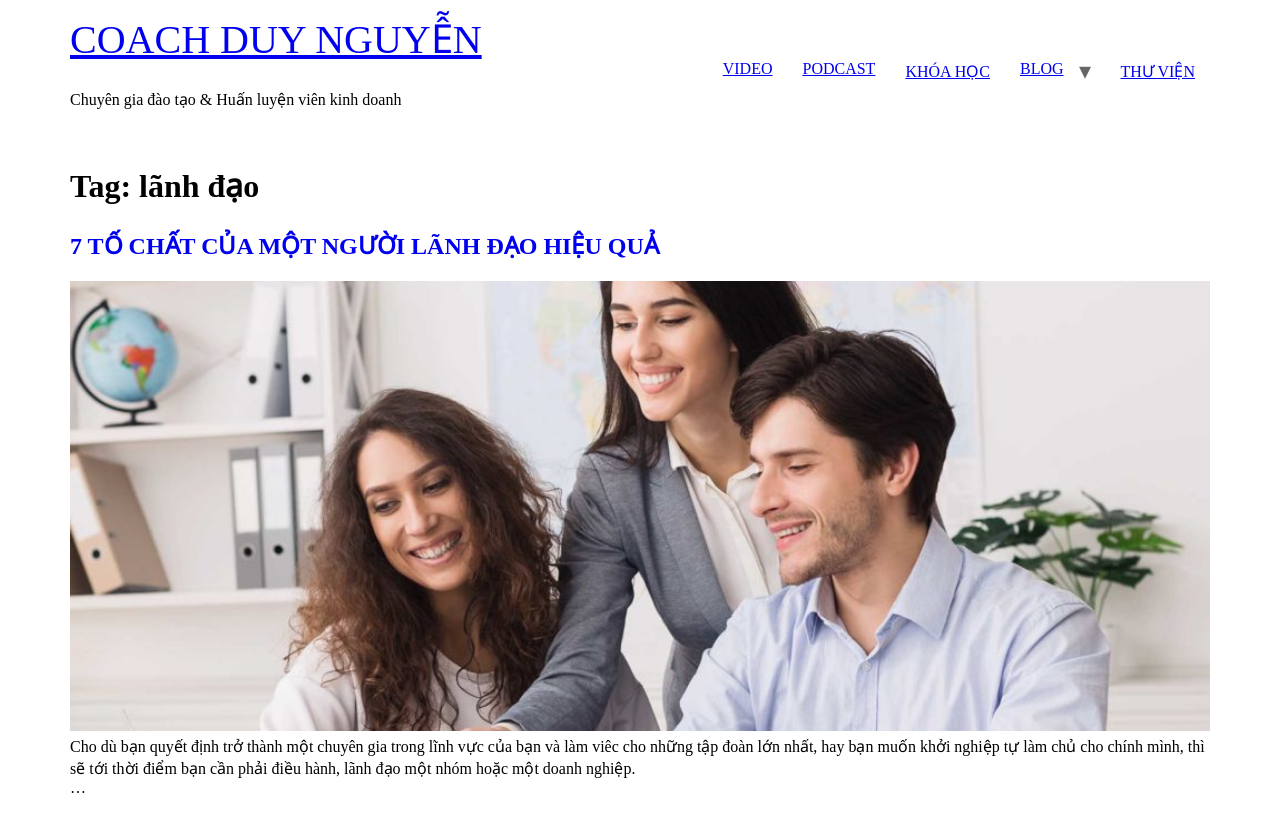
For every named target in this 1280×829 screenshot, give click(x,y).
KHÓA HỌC (947, 71)
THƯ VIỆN (1158, 71)
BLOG (1042, 68)
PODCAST (838, 68)
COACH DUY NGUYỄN (276, 39)
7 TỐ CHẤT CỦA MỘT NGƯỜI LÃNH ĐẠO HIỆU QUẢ (364, 246)
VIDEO (748, 68)
